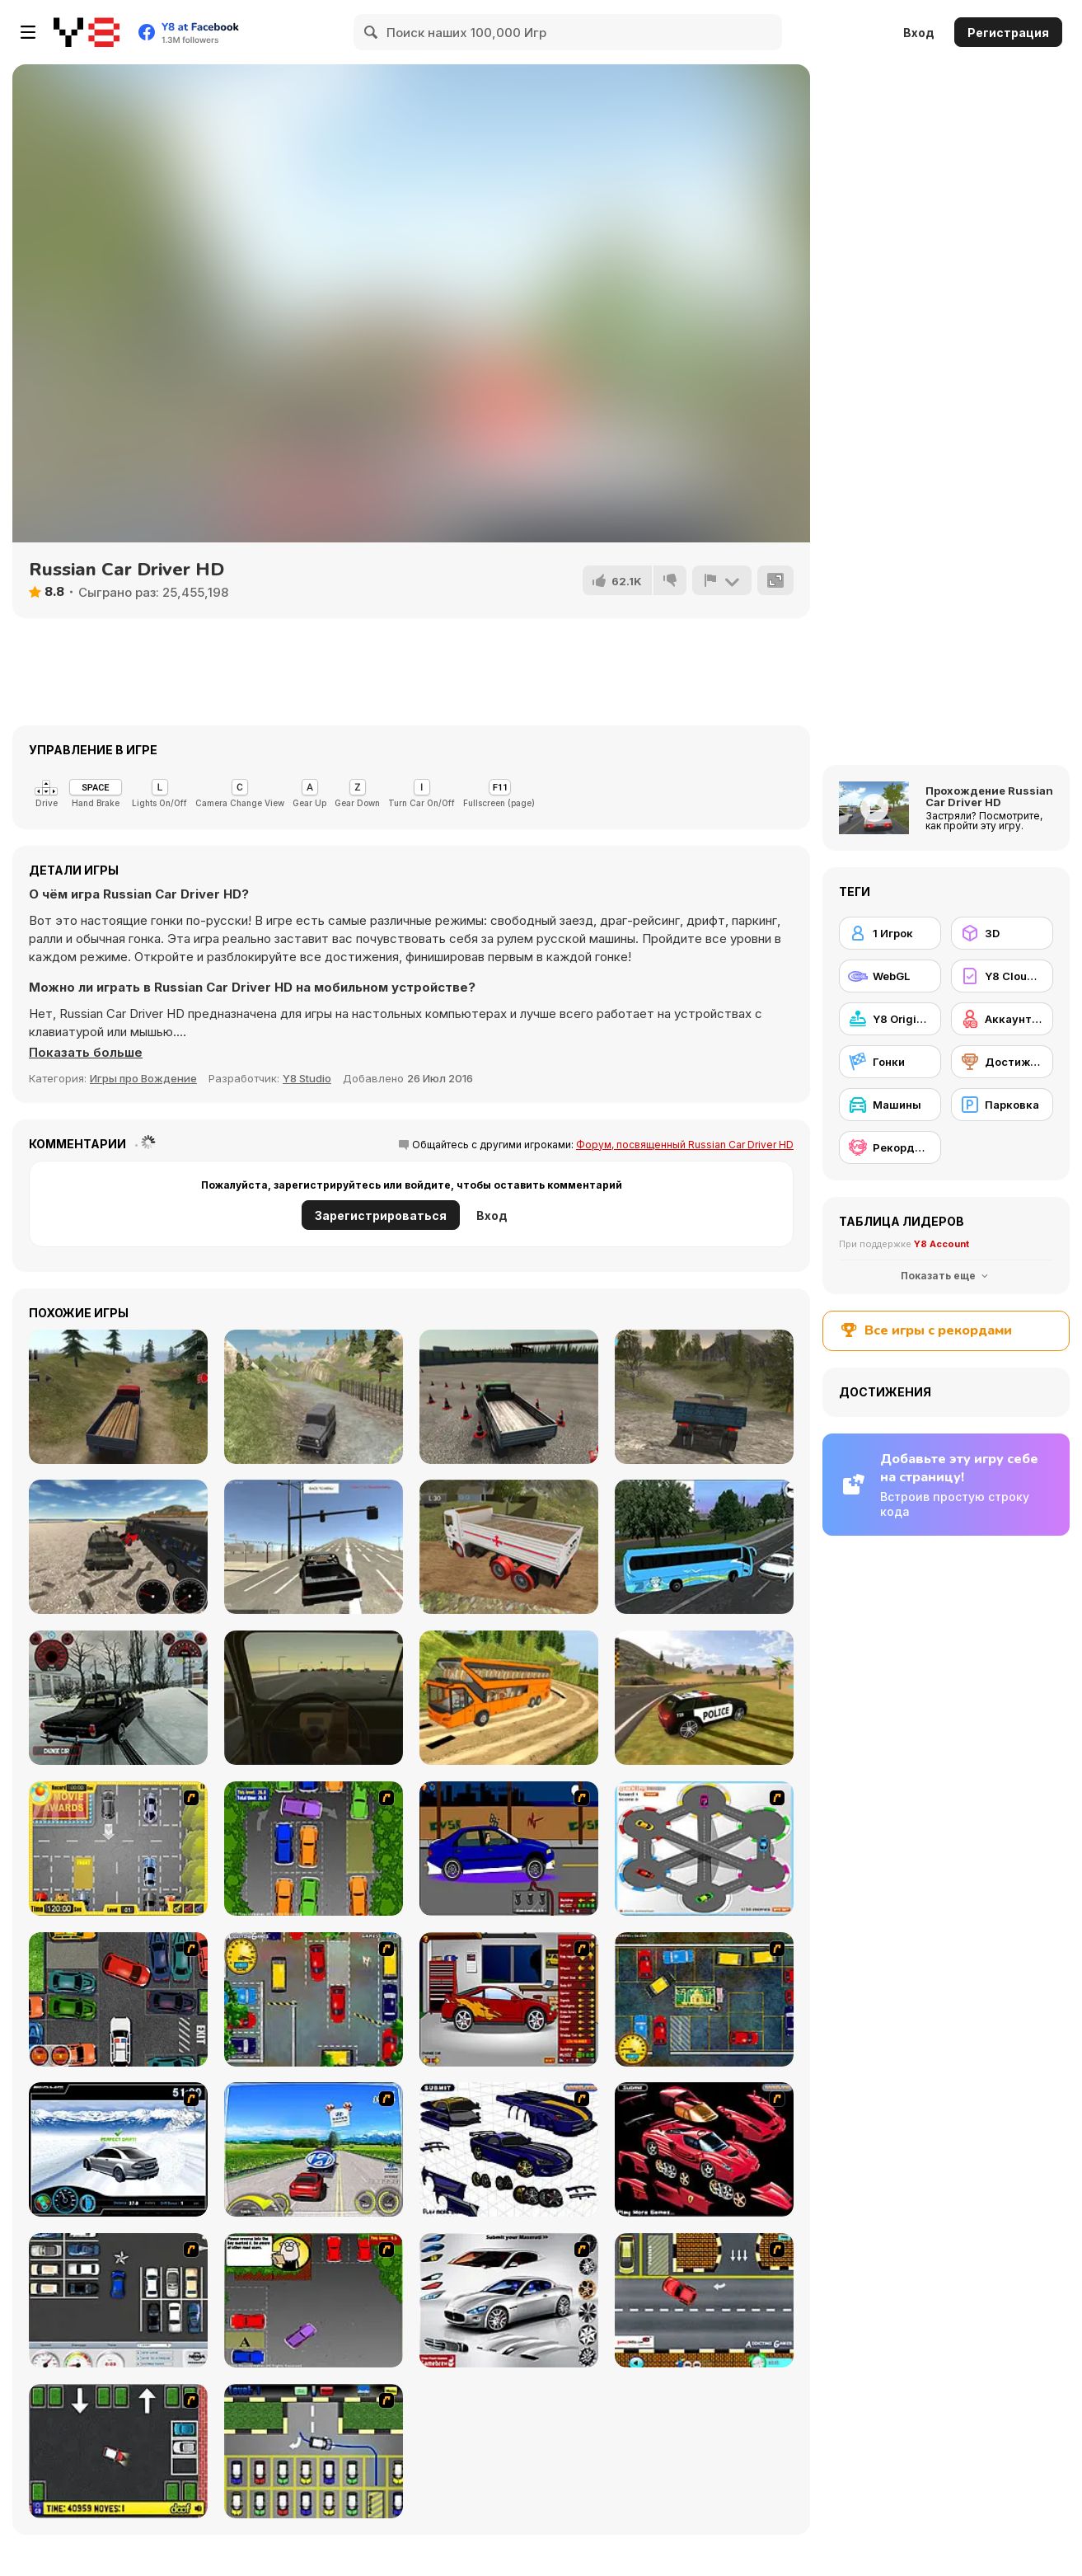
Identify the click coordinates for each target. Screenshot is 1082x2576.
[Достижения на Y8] (1002, 1061)
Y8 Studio (307, 1078)
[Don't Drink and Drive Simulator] (313, 1698)
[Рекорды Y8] (890, 1147)
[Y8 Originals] (890, 1018)
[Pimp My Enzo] (704, 2149)
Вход (918, 33)
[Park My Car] (118, 1848)
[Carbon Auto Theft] (118, 1999)
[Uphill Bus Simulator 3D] (508, 1698)
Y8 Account (941, 1244)
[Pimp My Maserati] (508, 2300)
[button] (86, 1053)
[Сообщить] (722, 580)
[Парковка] (1002, 1104)
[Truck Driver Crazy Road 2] (508, 1397)
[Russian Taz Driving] (118, 1698)
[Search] (372, 32)
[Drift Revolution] (118, 2149)
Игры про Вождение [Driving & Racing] (143, 1078)
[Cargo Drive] (704, 1397)
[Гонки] (890, 1061)
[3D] (1002, 933)
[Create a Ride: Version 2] (508, 1999)
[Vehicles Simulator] (118, 1547)
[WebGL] (890, 976)
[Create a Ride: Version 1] (508, 1848)
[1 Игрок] (890, 933)
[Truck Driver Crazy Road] (118, 1397)
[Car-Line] (313, 2451)
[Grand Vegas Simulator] (704, 1698)
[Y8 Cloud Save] (1002, 976)
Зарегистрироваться (381, 1215)
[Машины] (890, 1104)
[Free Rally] (313, 1547)
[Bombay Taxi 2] (704, 1999)
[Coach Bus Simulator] (704, 1547)
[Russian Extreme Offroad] (313, 1397)
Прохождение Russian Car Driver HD (989, 796)
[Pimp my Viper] (508, 2149)
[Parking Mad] (118, 2451)
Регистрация (1008, 33)
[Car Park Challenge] (118, 2300)
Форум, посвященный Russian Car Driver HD (685, 1144)
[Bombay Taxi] (313, 1999)
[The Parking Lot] (704, 2300)
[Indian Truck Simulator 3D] (508, 1547)
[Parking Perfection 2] (313, 1848)
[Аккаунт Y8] (1002, 1018)
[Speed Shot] (313, 2149)
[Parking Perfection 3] (313, 2300)
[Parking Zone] (704, 1848)
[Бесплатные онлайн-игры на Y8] (86, 32)
